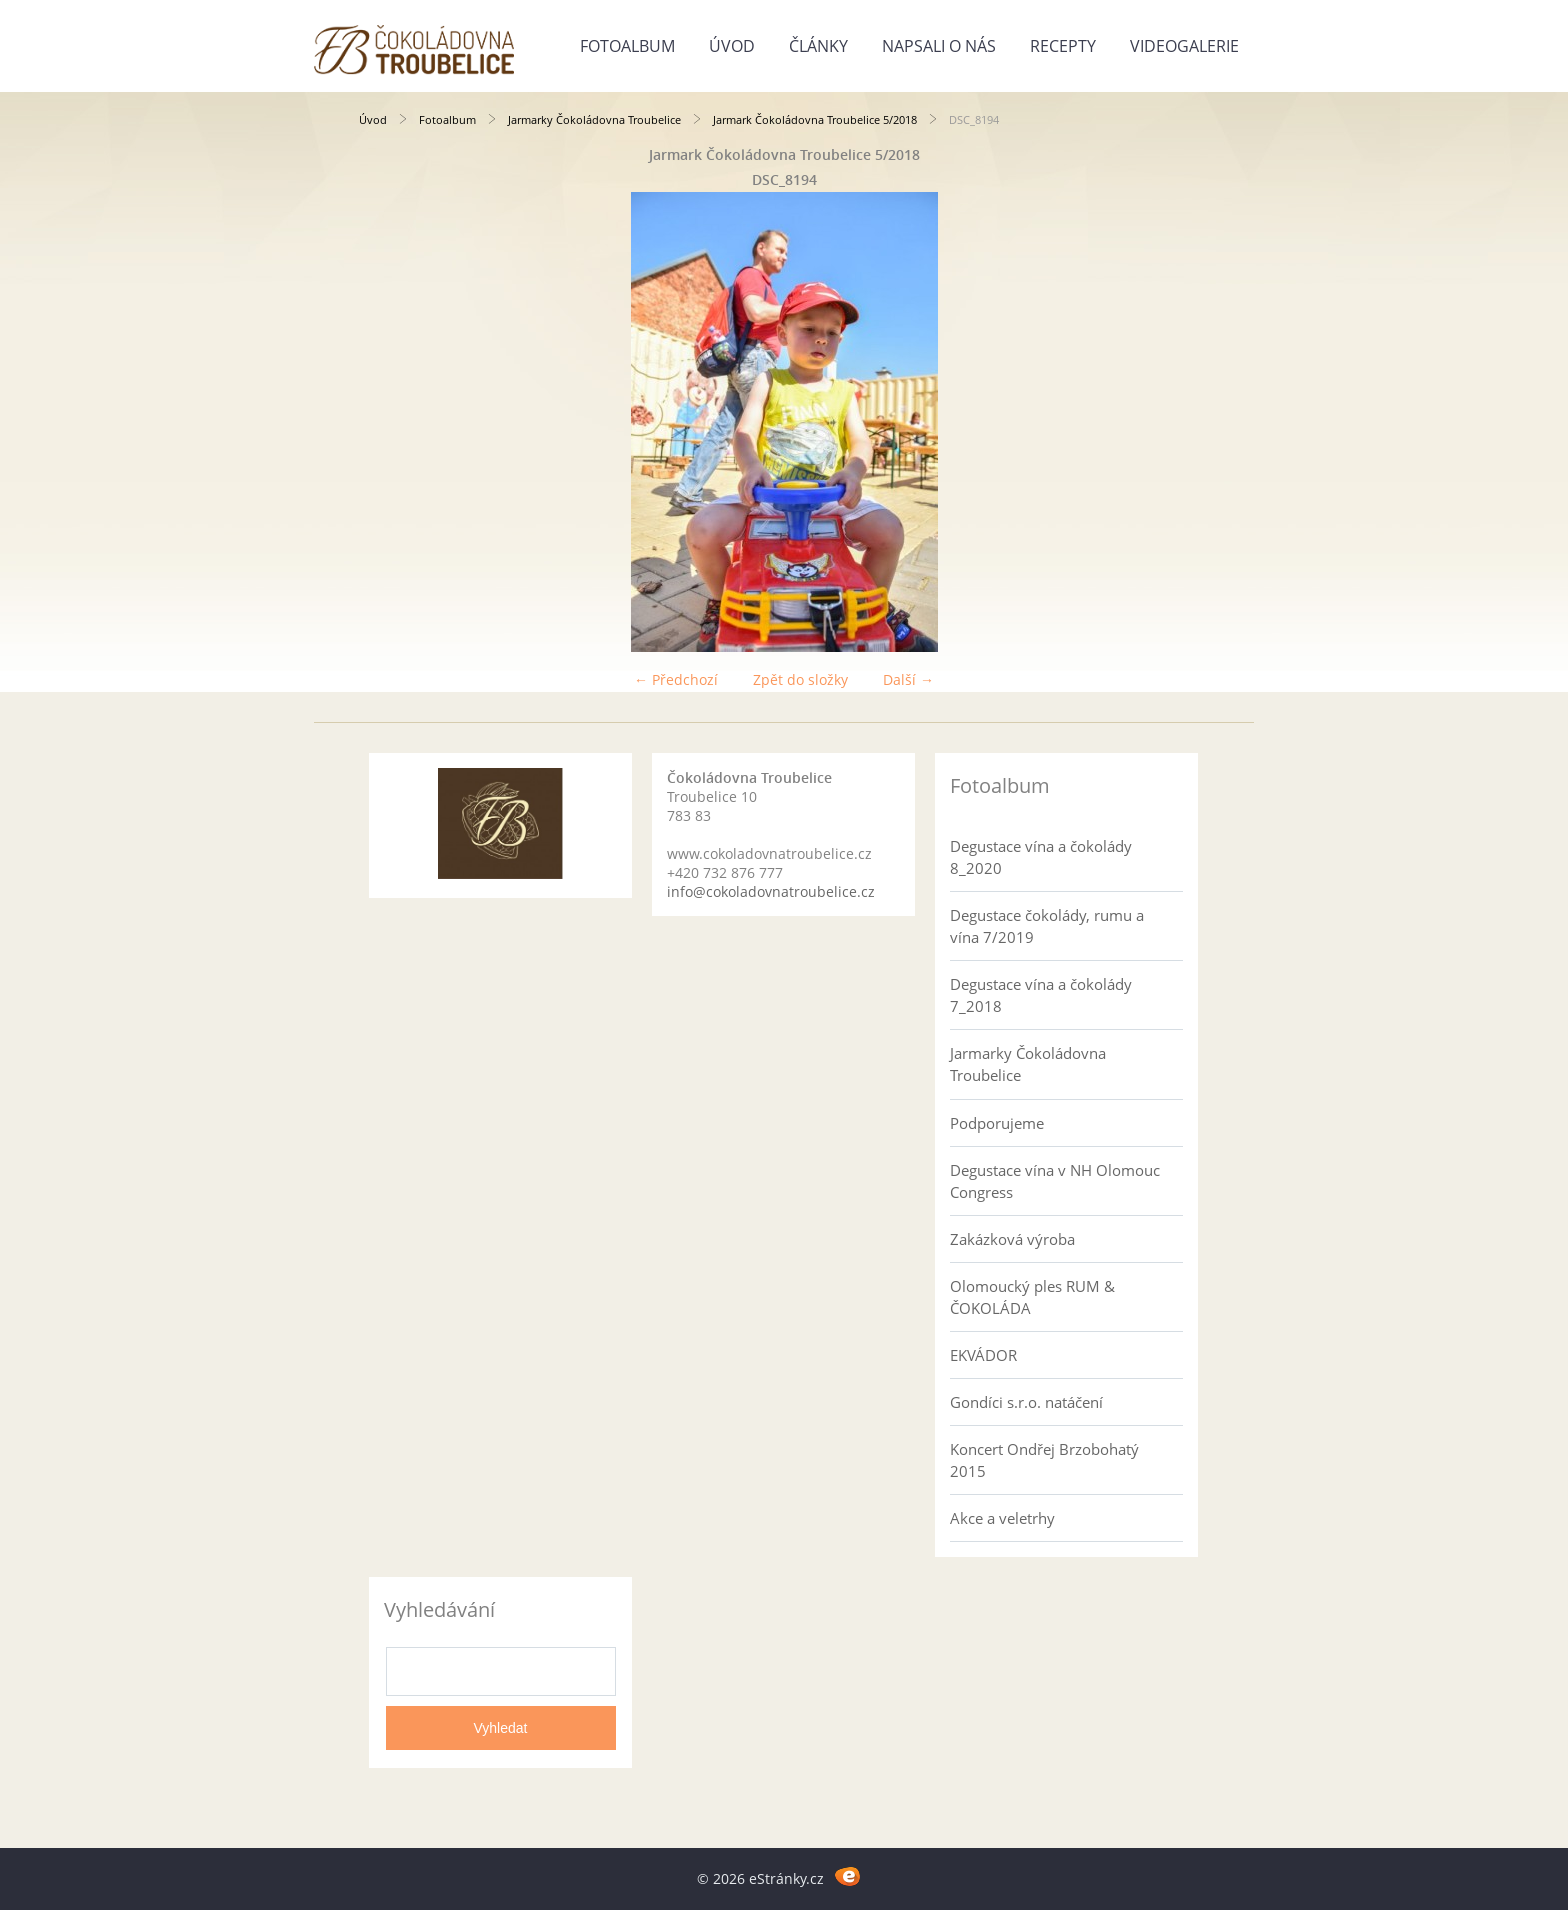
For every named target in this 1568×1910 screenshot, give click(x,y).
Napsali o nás (939, 46)
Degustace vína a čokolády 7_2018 (1041, 995)
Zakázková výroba (1012, 1239)
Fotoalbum (627, 46)
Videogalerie (1184, 46)
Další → (908, 679)
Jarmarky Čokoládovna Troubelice (594, 119)
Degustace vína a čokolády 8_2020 (1041, 857)
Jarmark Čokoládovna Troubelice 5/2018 (815, 119)
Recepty (1063, 46)
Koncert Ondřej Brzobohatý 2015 (1044, 1460)
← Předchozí (676, 679)
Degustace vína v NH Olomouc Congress (1055, 1181)
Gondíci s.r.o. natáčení (1026, 1402)
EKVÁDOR (983, 1355)
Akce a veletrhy (1002, 1518)
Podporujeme (997, 1123)
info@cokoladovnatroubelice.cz (771, 891)
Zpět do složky (800, 679)
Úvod (732, 46)
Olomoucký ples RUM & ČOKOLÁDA (1032, 1297)
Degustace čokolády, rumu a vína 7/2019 (1047, 926)
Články (818, 46)
